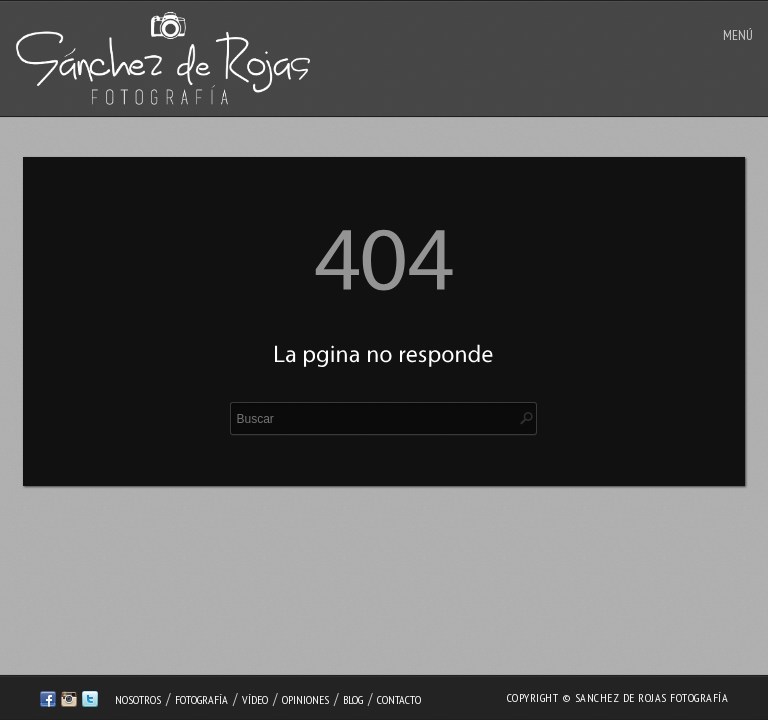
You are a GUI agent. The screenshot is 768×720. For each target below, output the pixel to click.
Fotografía (201, 699)
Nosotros (138, 699)
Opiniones (305, 699)
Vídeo (255, 699)
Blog (353, 699)
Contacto (399, 699)
